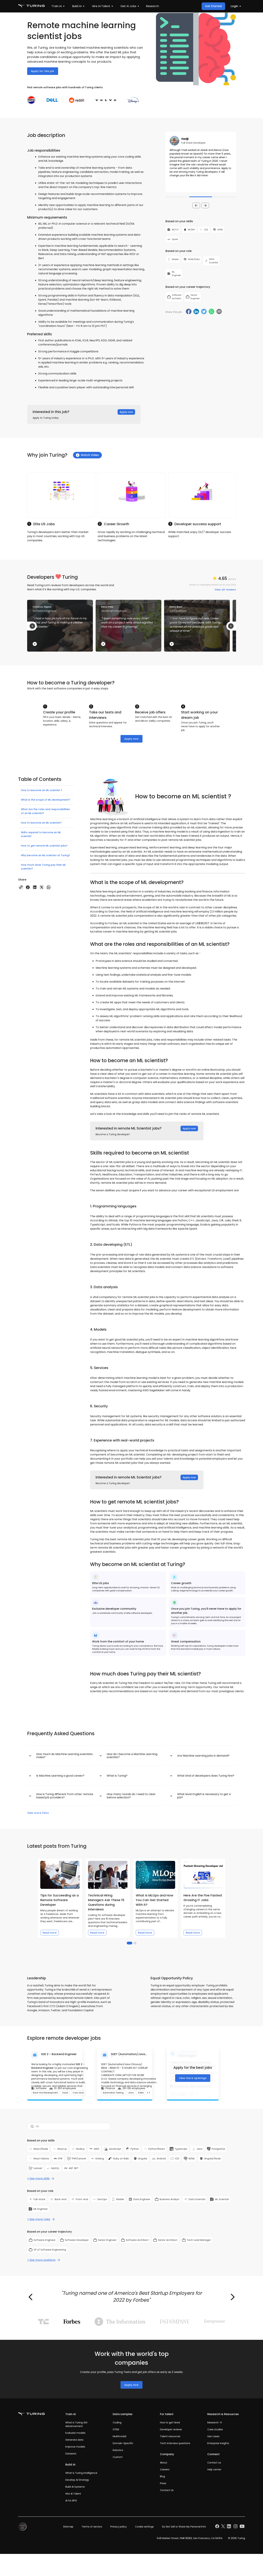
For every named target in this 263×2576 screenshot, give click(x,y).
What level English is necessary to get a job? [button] (204, 1806)
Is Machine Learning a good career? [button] (60, 1786)
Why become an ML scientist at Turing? (43, 881)
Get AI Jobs (121, 6)
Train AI (57, 6)
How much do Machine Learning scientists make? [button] (64, 1766)
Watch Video (87, 456)
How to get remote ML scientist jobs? (42, 867)
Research (140, 6)
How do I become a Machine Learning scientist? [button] (132, 1766)
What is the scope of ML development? (37, 813)
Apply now (121, 413)
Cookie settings (144, 2548)
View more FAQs (38, 1823)
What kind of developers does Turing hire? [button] (205, 1786)
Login (236, 6)
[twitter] (204, 313)
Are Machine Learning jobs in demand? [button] (203, 1766)
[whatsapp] (211, 313)
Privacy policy (118, 2548)
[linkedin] (196, 313)
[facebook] (188, 313)
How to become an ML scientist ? (44, 801)
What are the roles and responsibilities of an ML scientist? (45, 827)
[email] (219, 312)
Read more (50, 1943)
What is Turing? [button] (117, 1786)
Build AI (75, 6)
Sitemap (68, 2548)
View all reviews (225, 590)
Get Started (213, 6)
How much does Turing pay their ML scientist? (45, 896)
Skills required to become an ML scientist (43, 852)
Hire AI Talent (96, 6)
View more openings (198, 2094)
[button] (200, 163)
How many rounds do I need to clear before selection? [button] (131, 1806)
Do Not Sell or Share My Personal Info (184, 2548)
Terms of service (92, 2548)
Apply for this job (44, 72)
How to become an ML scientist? (43, 840)
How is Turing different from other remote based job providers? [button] (64, 1806)
